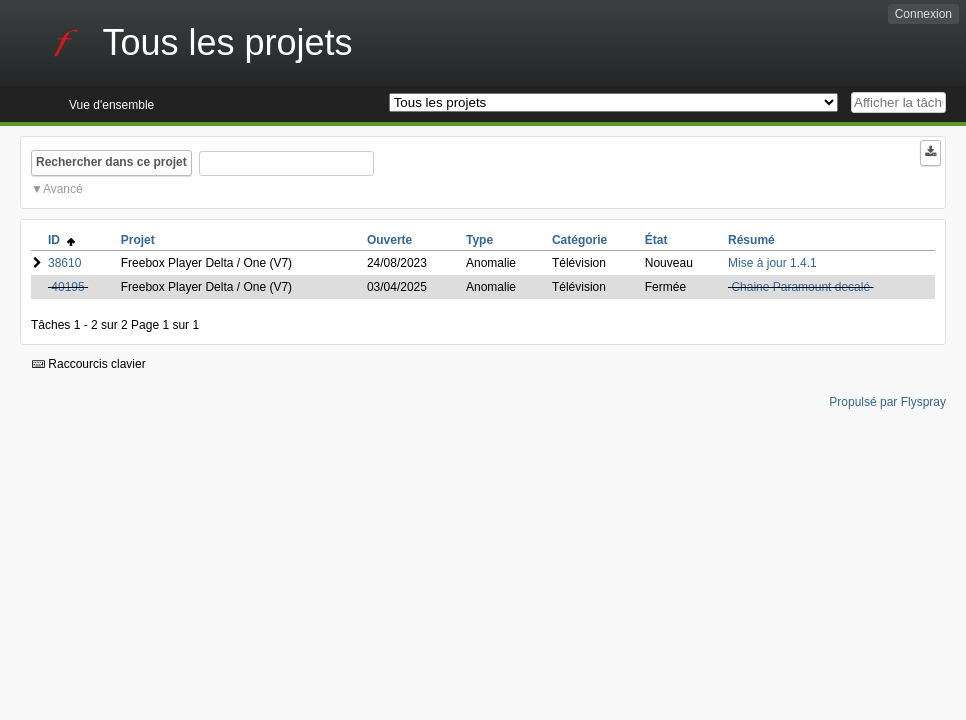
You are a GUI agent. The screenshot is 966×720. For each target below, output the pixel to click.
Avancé (63, 189)
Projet (138, 240)
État (656, 240)
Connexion (923, 14)
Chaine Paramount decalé (800, 287)
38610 (64, 263)
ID (61, 240)
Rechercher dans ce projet (111, 162)
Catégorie (579, 240)
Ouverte (389, 240)
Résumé (751, 240)
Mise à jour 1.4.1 (772, 263)
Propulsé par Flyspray (887, 402)
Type (479, 240)
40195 (67, 287)
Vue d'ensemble (111, 105)
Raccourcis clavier (89, 364)
